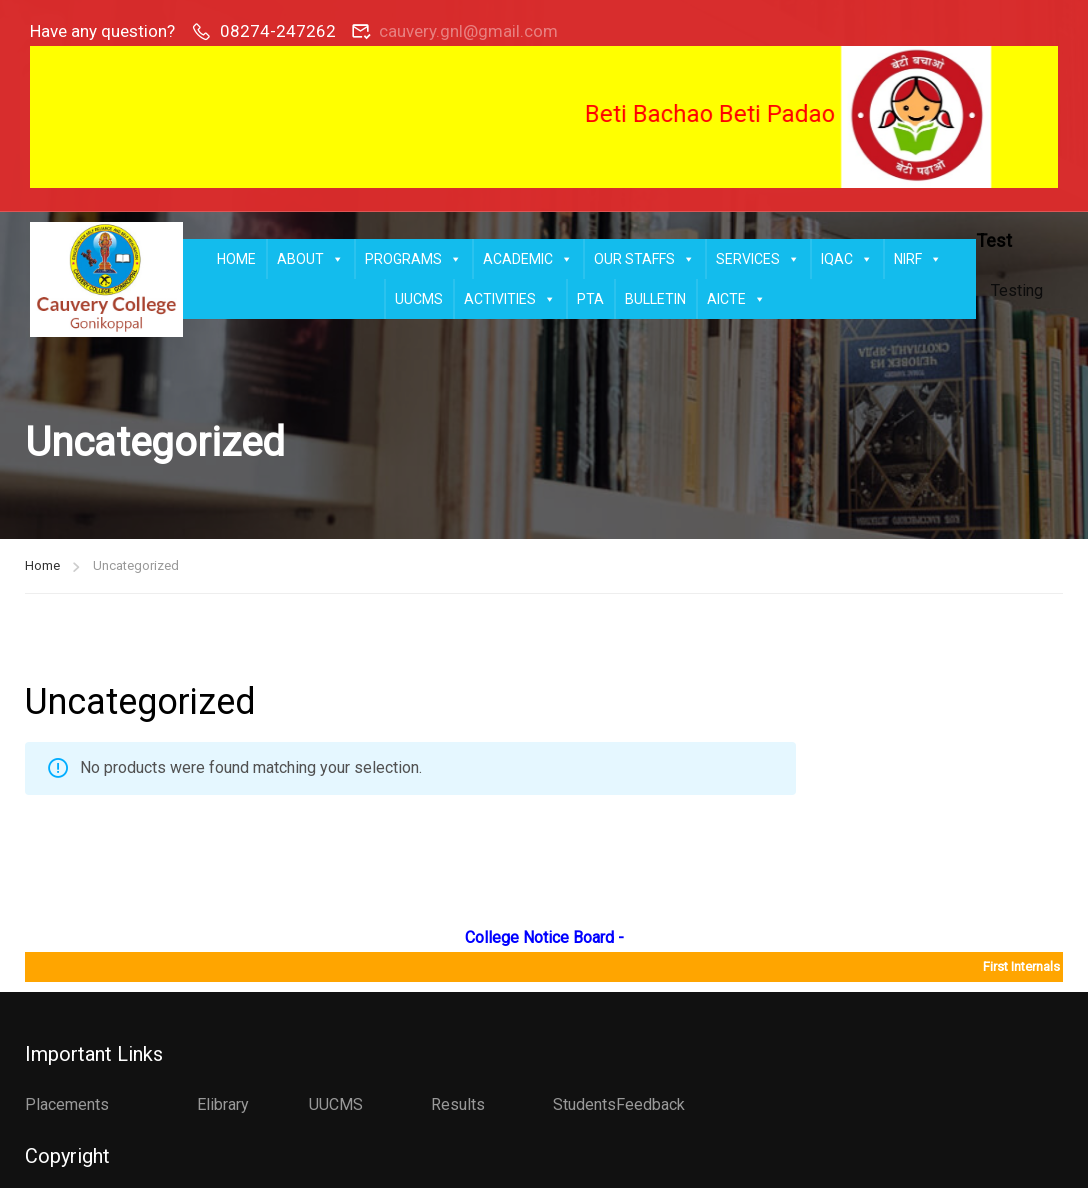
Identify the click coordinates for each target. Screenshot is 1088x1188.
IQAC (847, 259)
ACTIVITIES (510, 299)
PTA (590, 299)
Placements (67, 1104)
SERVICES (758, 259)
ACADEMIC (528, 259)
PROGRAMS (413, 259)
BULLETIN (655, 299)
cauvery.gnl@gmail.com (468, 31)
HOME (236, 259)
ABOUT (310, 259)
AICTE (736, 299)
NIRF (918, 259)
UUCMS (419, 299)
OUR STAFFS (644, 259)
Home (42, 565)
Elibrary (223, 1104)
